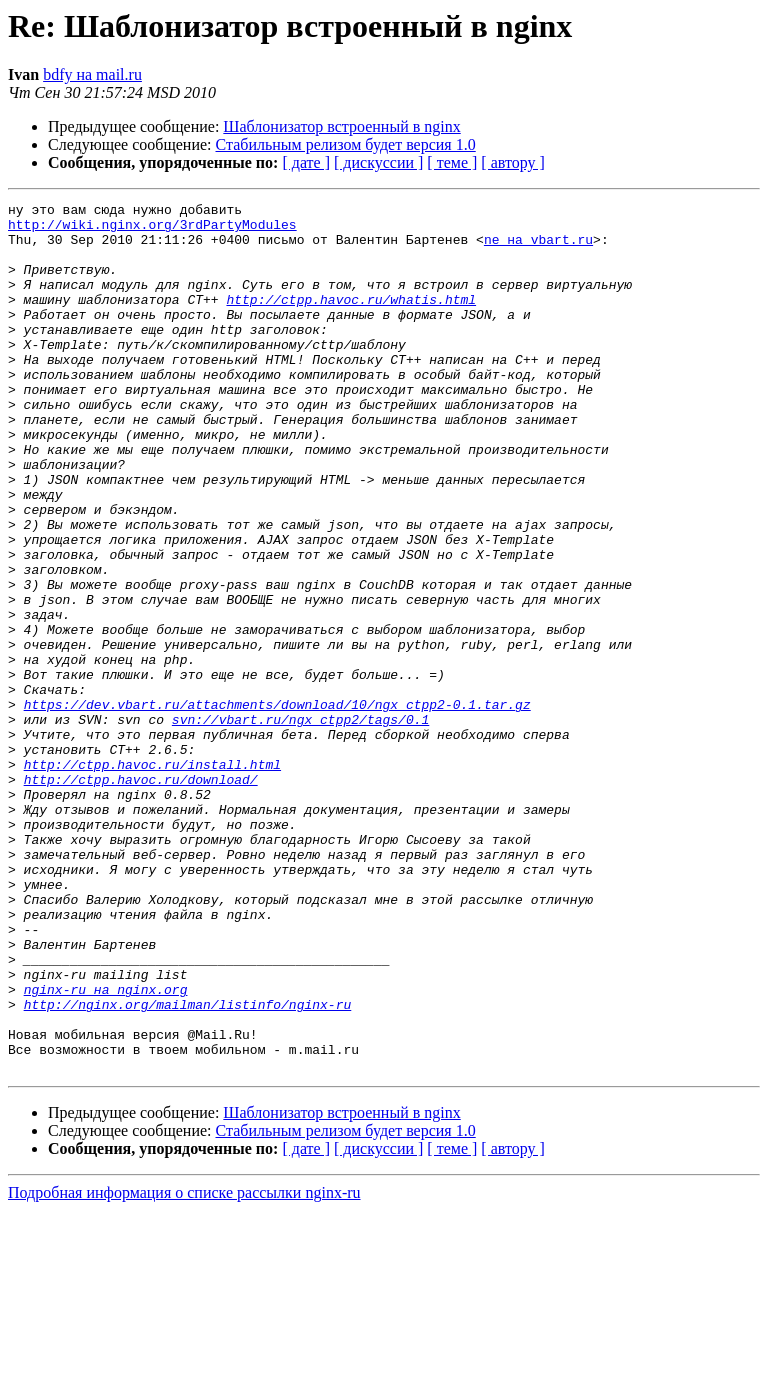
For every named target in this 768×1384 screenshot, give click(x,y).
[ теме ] (452, 162)
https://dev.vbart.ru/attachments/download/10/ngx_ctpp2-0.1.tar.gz (277, 806)
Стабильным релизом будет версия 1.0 (346, 144)
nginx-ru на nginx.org (106, 1148)
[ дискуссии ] (378, 162)
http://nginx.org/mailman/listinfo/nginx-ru (188, 1166)
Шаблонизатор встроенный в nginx (341, 126)
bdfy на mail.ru (92, 74)
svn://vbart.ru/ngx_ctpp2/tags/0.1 (300, 824)
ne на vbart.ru (538, 248)
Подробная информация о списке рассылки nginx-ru (184, 1366)
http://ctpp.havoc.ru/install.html (152, 878)
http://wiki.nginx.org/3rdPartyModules (152, 230)
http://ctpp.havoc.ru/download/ (141, 896)
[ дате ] (306, 162)
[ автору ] (512, 162)
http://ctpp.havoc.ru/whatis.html (351, 320)
